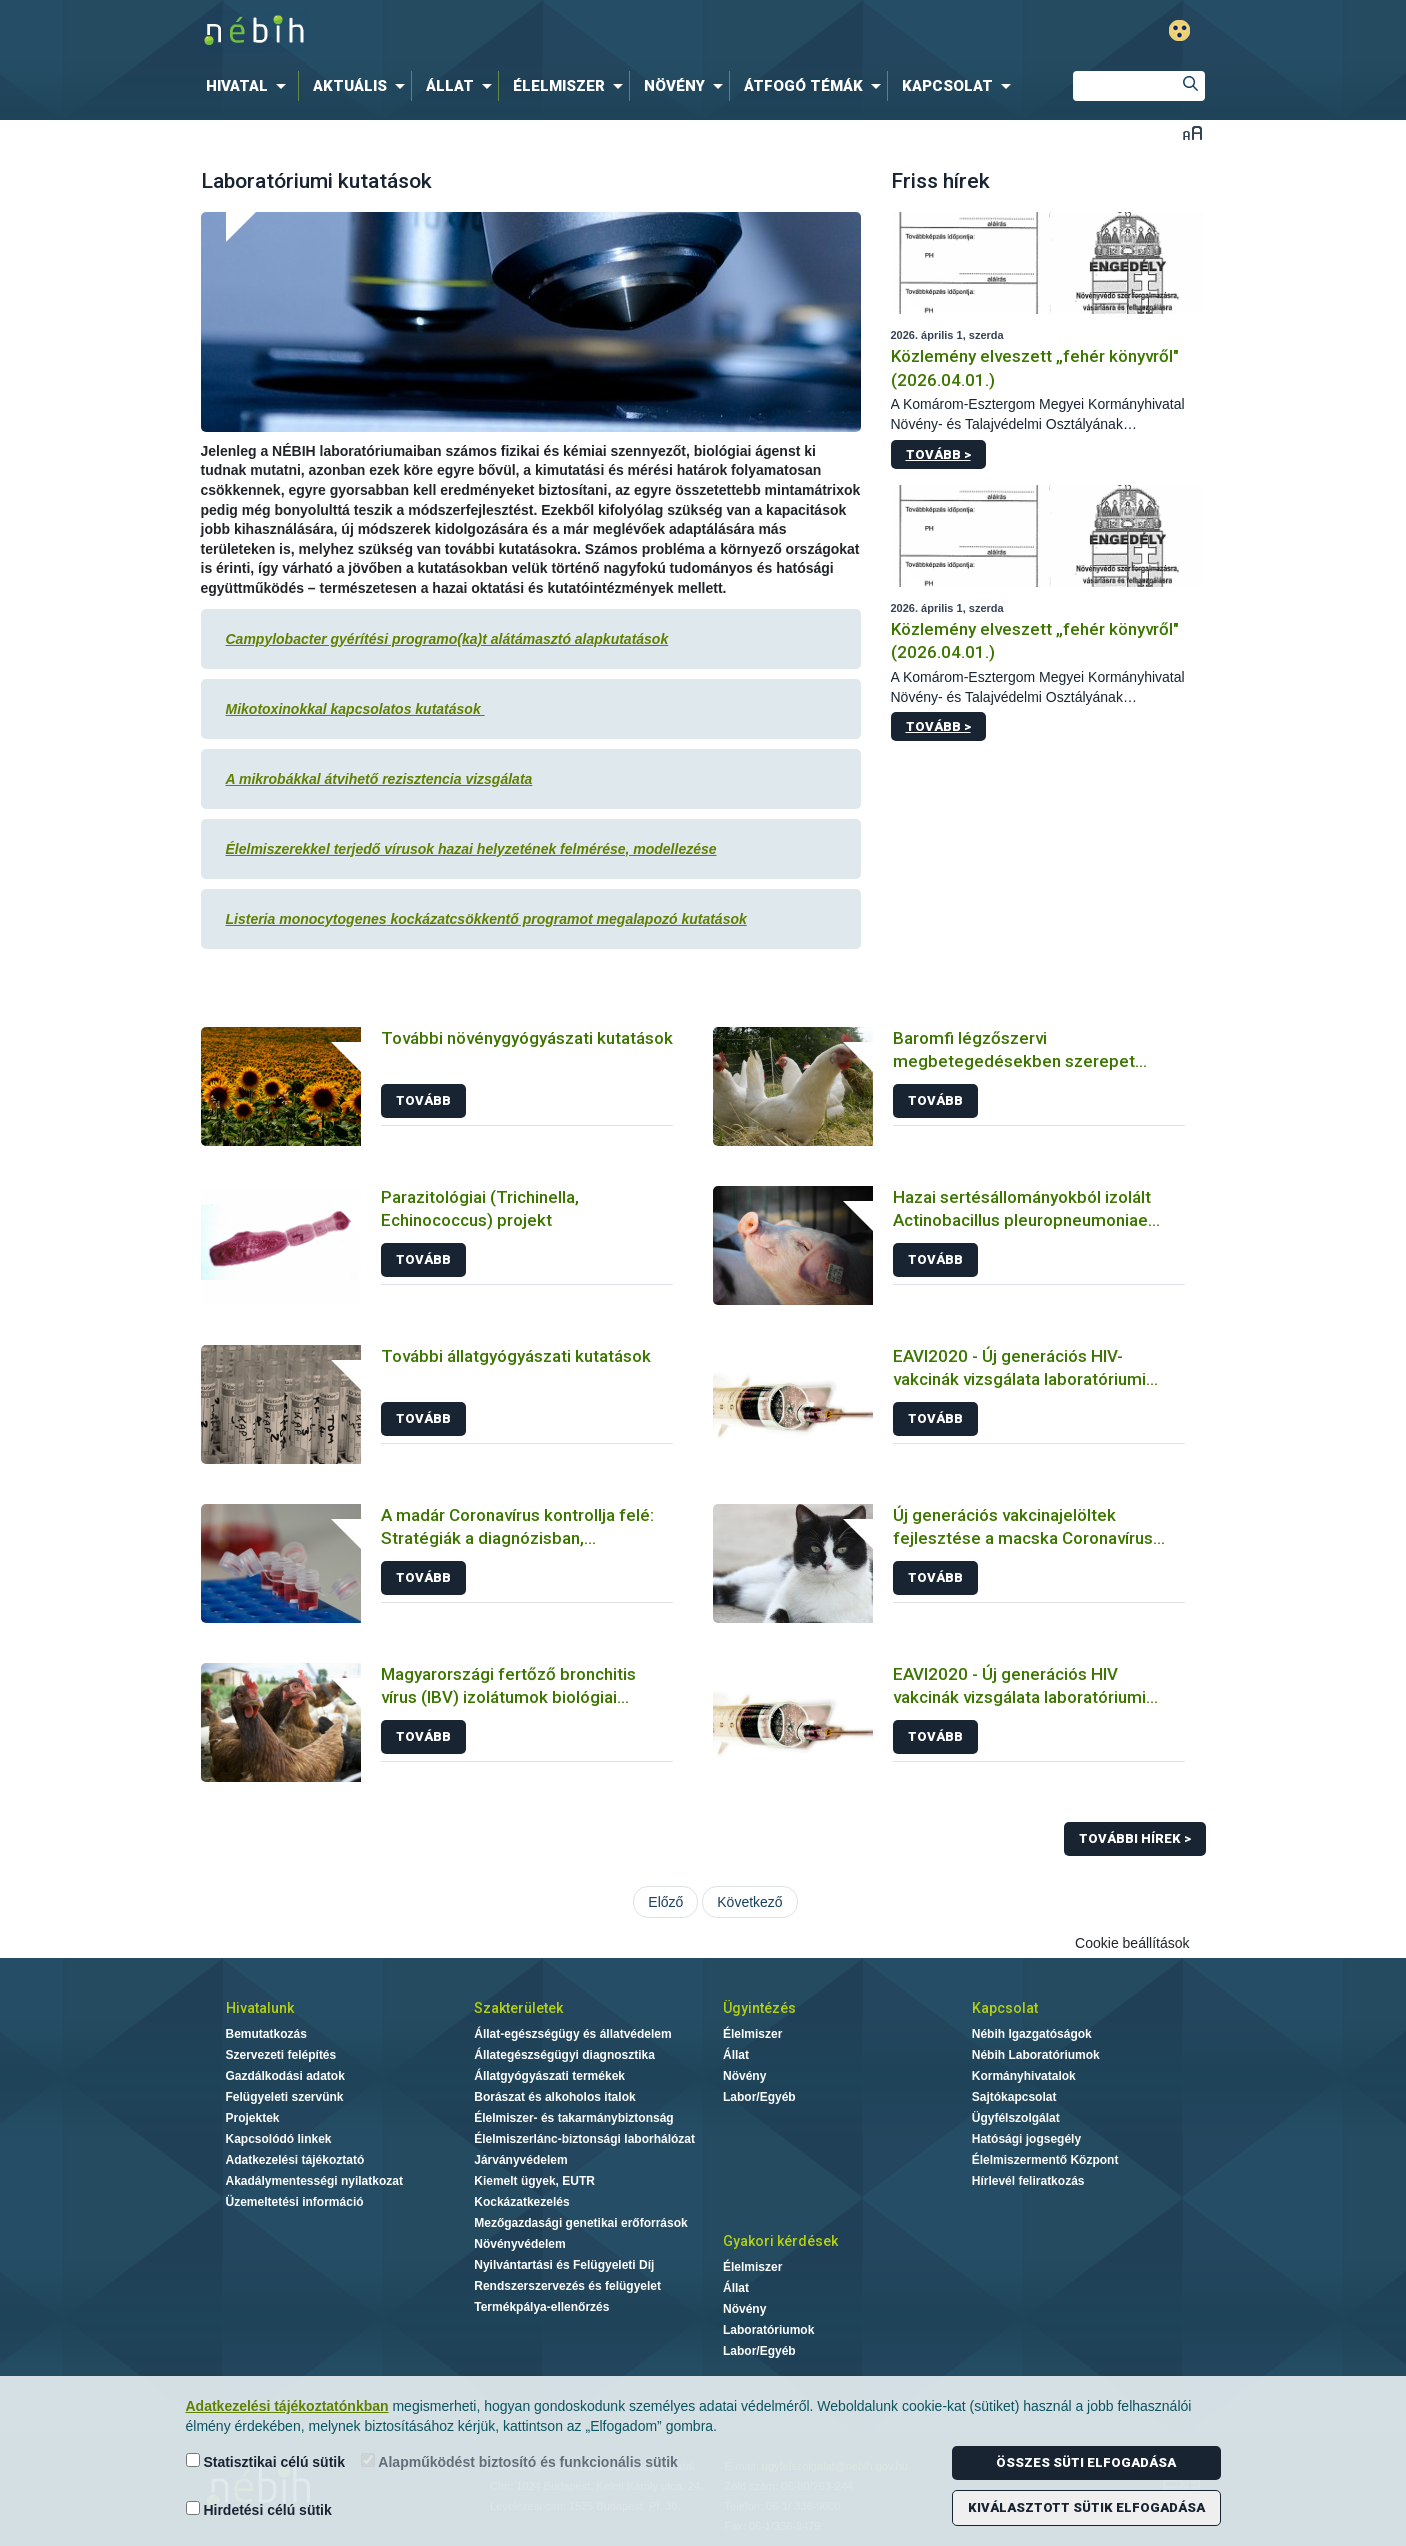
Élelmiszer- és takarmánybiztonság (573, 2118)
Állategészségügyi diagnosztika (564, 2055)
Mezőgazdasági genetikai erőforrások (580, 2223)
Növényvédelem (519, 2244)
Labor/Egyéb (759, 2097)
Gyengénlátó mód (1179, 30)
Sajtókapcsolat (1014, 2097)
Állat (736, 2055)
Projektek (253, 2118)
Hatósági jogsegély (1026, 2139)
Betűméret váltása (1192, 132)
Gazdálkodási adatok (285, 2076)
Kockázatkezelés (521, 2202)
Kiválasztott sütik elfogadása (1086, 2507)
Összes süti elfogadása (1086, 2462)
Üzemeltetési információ (295, 2202)
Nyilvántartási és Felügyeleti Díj (564, 2265)
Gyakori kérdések (780, 2241)
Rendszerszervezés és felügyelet (567, 2286)
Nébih (490, 31)
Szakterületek (518, 2008)
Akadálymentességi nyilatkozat (314, 2181)
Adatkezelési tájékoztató (295, 2160)
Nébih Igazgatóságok (1032, 2034)
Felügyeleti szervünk (285, 2097)
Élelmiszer (752, 2034)
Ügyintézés (759, 2008)
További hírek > (1135, 1838)
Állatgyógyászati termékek (549, 2076)
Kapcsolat (1005, 2008)
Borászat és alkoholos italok (554, 2097)
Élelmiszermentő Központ (1045, 2160)
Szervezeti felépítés (281, 2055)
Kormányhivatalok (1024, 2076)
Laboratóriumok (768, 2330)
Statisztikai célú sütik (266, 2461)
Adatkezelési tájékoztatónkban (287, 2406)
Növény (744, 2076)
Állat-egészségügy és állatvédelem (572, 2034)
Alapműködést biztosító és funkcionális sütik (519, 2461)
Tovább (423, 1100)
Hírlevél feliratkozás (1028, 2181)
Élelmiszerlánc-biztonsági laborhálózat (584, 2139)
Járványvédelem (520, 2160)
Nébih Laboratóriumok (1036, 2055)
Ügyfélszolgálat (1016, 2118)
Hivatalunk (260, 2008)
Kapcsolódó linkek (279, 2139)
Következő (749, 1902)
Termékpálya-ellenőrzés (541, 2307)
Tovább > (938, 454)
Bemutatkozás (266, 2034)
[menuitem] (250, 86)
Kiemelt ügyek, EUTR (534, 2181)
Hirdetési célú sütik (259, 2509)
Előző (665, 1902)
